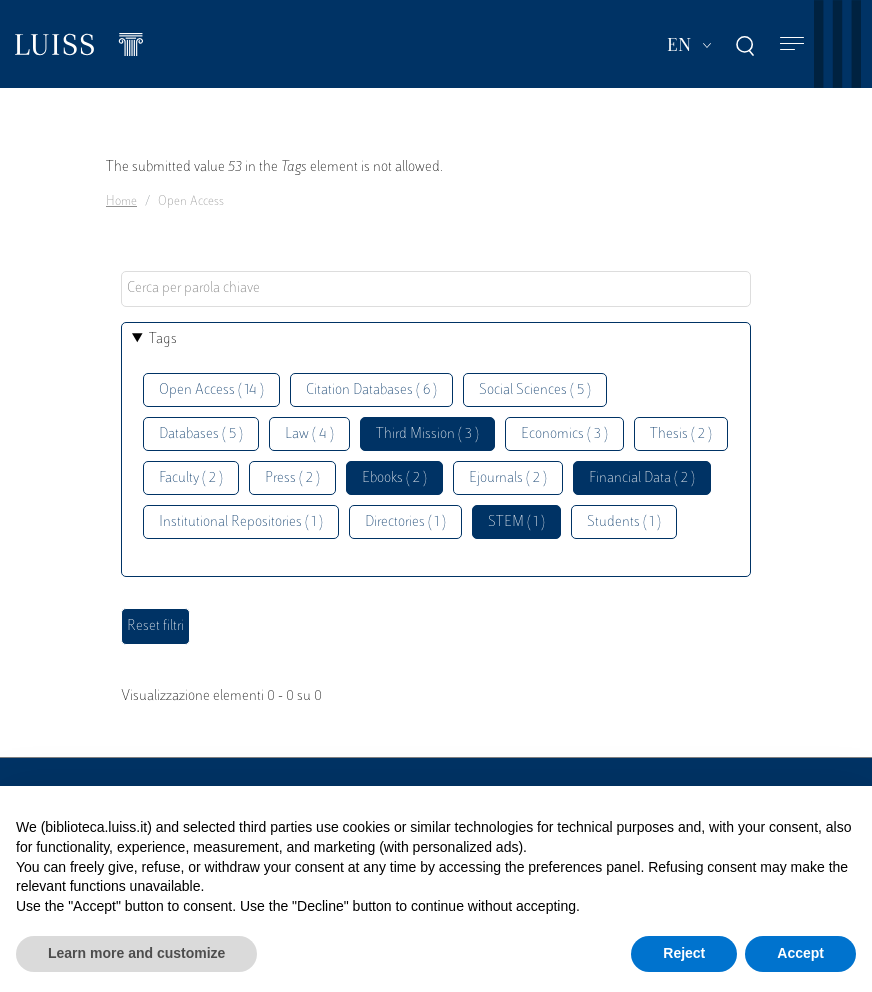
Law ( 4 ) (309, 434)
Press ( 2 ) (292, 478)
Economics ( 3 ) (564, 434)
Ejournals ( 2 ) (508, 478)
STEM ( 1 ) (516, 522)
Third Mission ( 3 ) (427, 434)
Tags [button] (163, 339)
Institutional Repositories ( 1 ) (241, 522)
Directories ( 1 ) (405, 522)
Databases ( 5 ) (201, 434)
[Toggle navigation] (792, 44)
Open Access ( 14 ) (211, 390)
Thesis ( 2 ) (681, 434)
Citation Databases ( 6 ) (371, 390)
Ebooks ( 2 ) (394, 478)
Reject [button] (684, 953)
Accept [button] (800, 953)
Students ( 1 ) (624, 522)
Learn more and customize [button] (136, 953)
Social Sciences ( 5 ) (535, 390)
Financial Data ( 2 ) (642, 478)
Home (121, 202)
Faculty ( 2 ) (191, 478)
